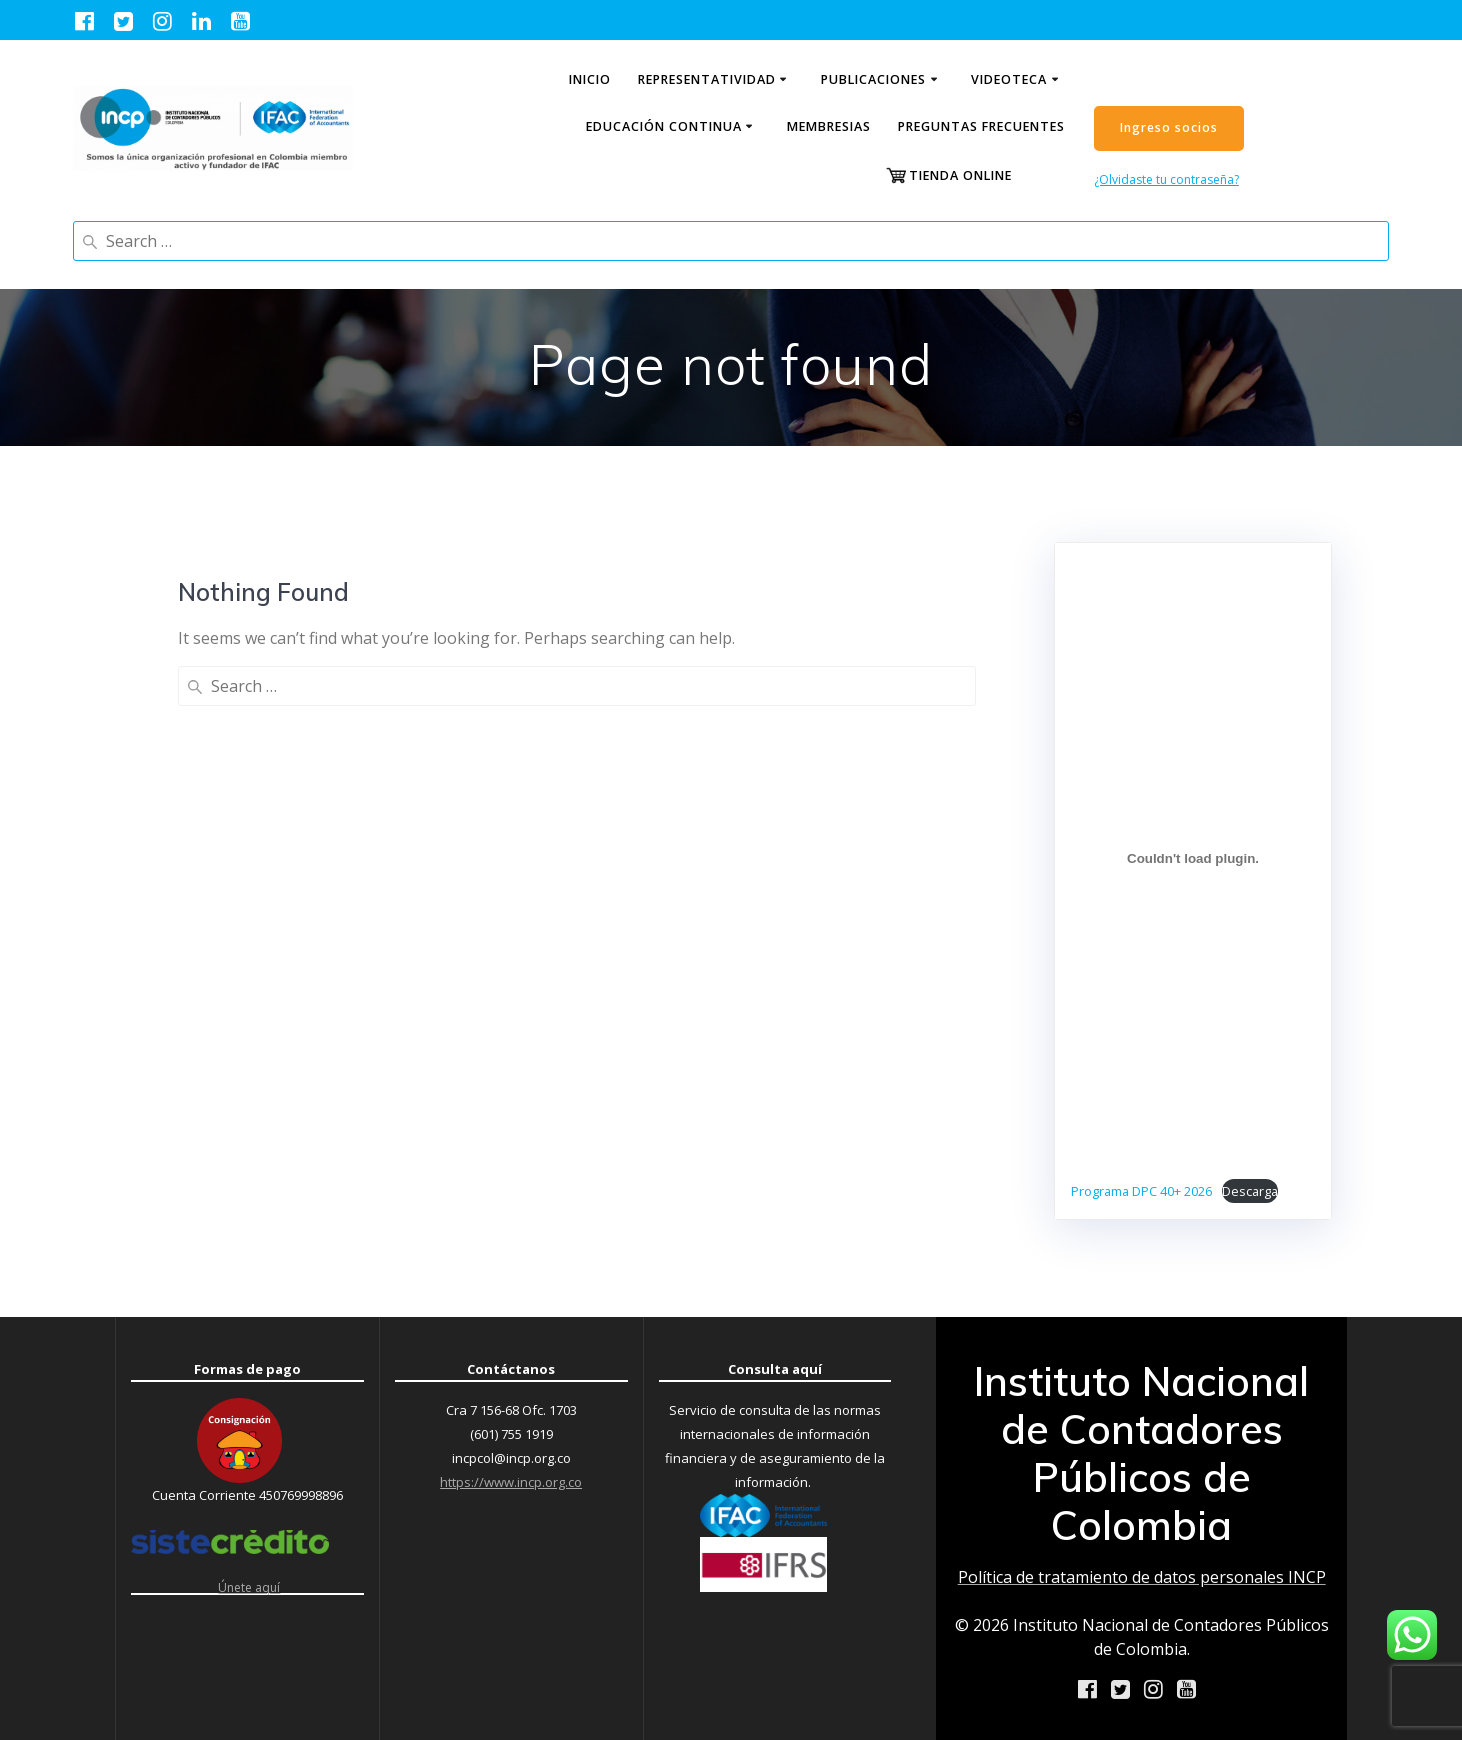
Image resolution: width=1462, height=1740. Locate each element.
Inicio (590, 79)
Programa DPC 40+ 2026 (1141, 1191)
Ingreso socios (1169, 127)
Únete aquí (249, 1586)
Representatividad (707, 79)
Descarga (1250, 1191)
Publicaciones (873, 79)
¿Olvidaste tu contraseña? (1166, 179)
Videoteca (1009, 79)
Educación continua (664, 126)
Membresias (829, 126)
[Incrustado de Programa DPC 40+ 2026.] (1193, 859)
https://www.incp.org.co (511, 1482)
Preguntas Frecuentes (981, 126)
